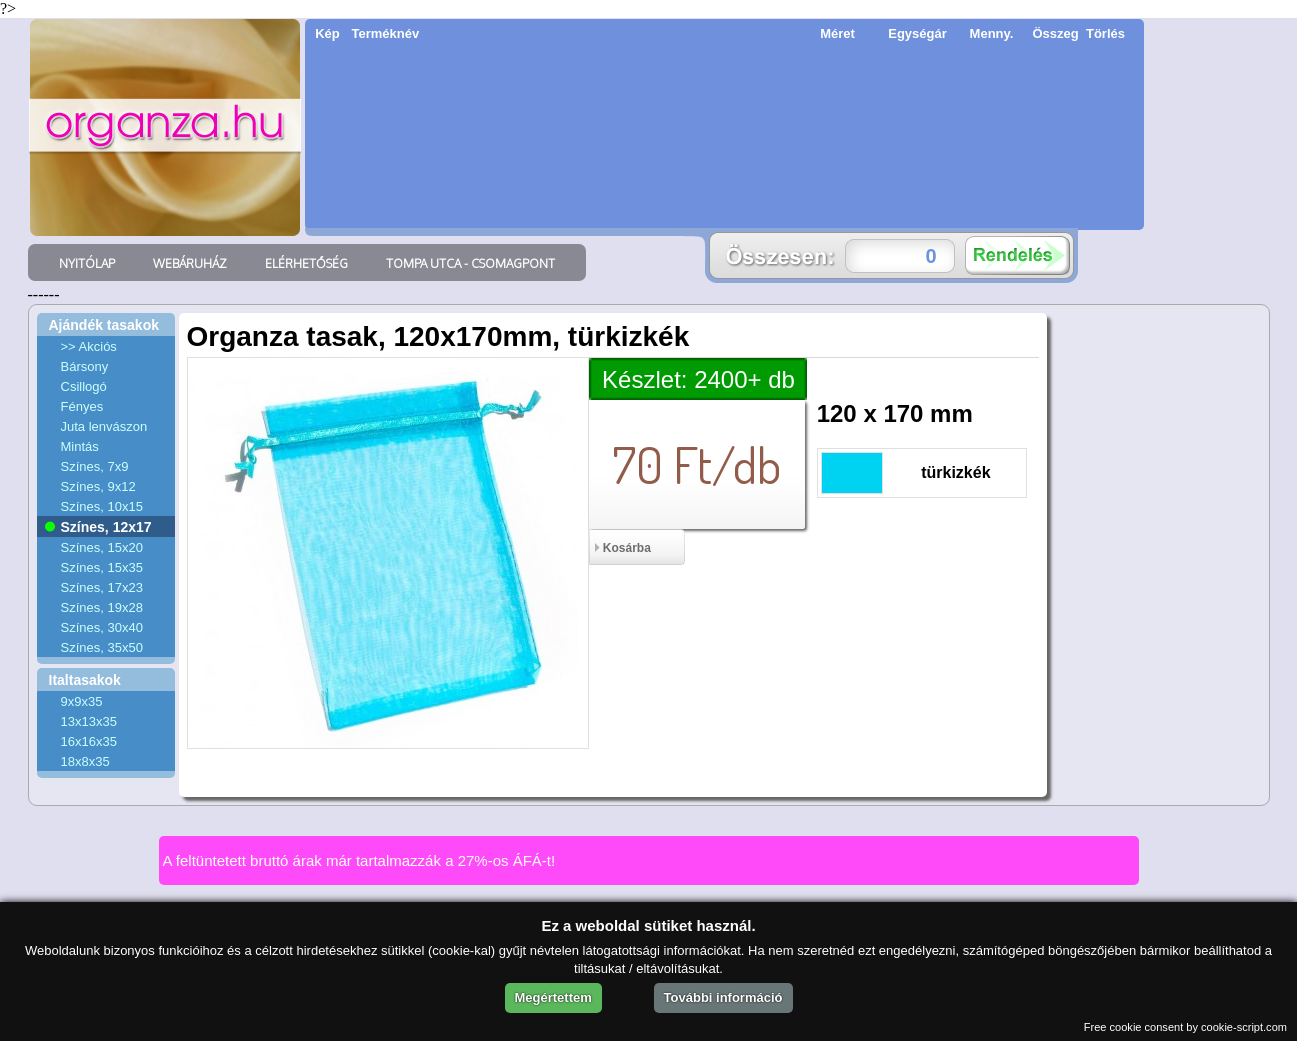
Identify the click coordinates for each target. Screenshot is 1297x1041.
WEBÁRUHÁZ (190, 263)
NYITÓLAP (87, 263)
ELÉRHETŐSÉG (306, 263)
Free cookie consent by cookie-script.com (1185, 1027)
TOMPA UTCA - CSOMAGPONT (470, 263)
